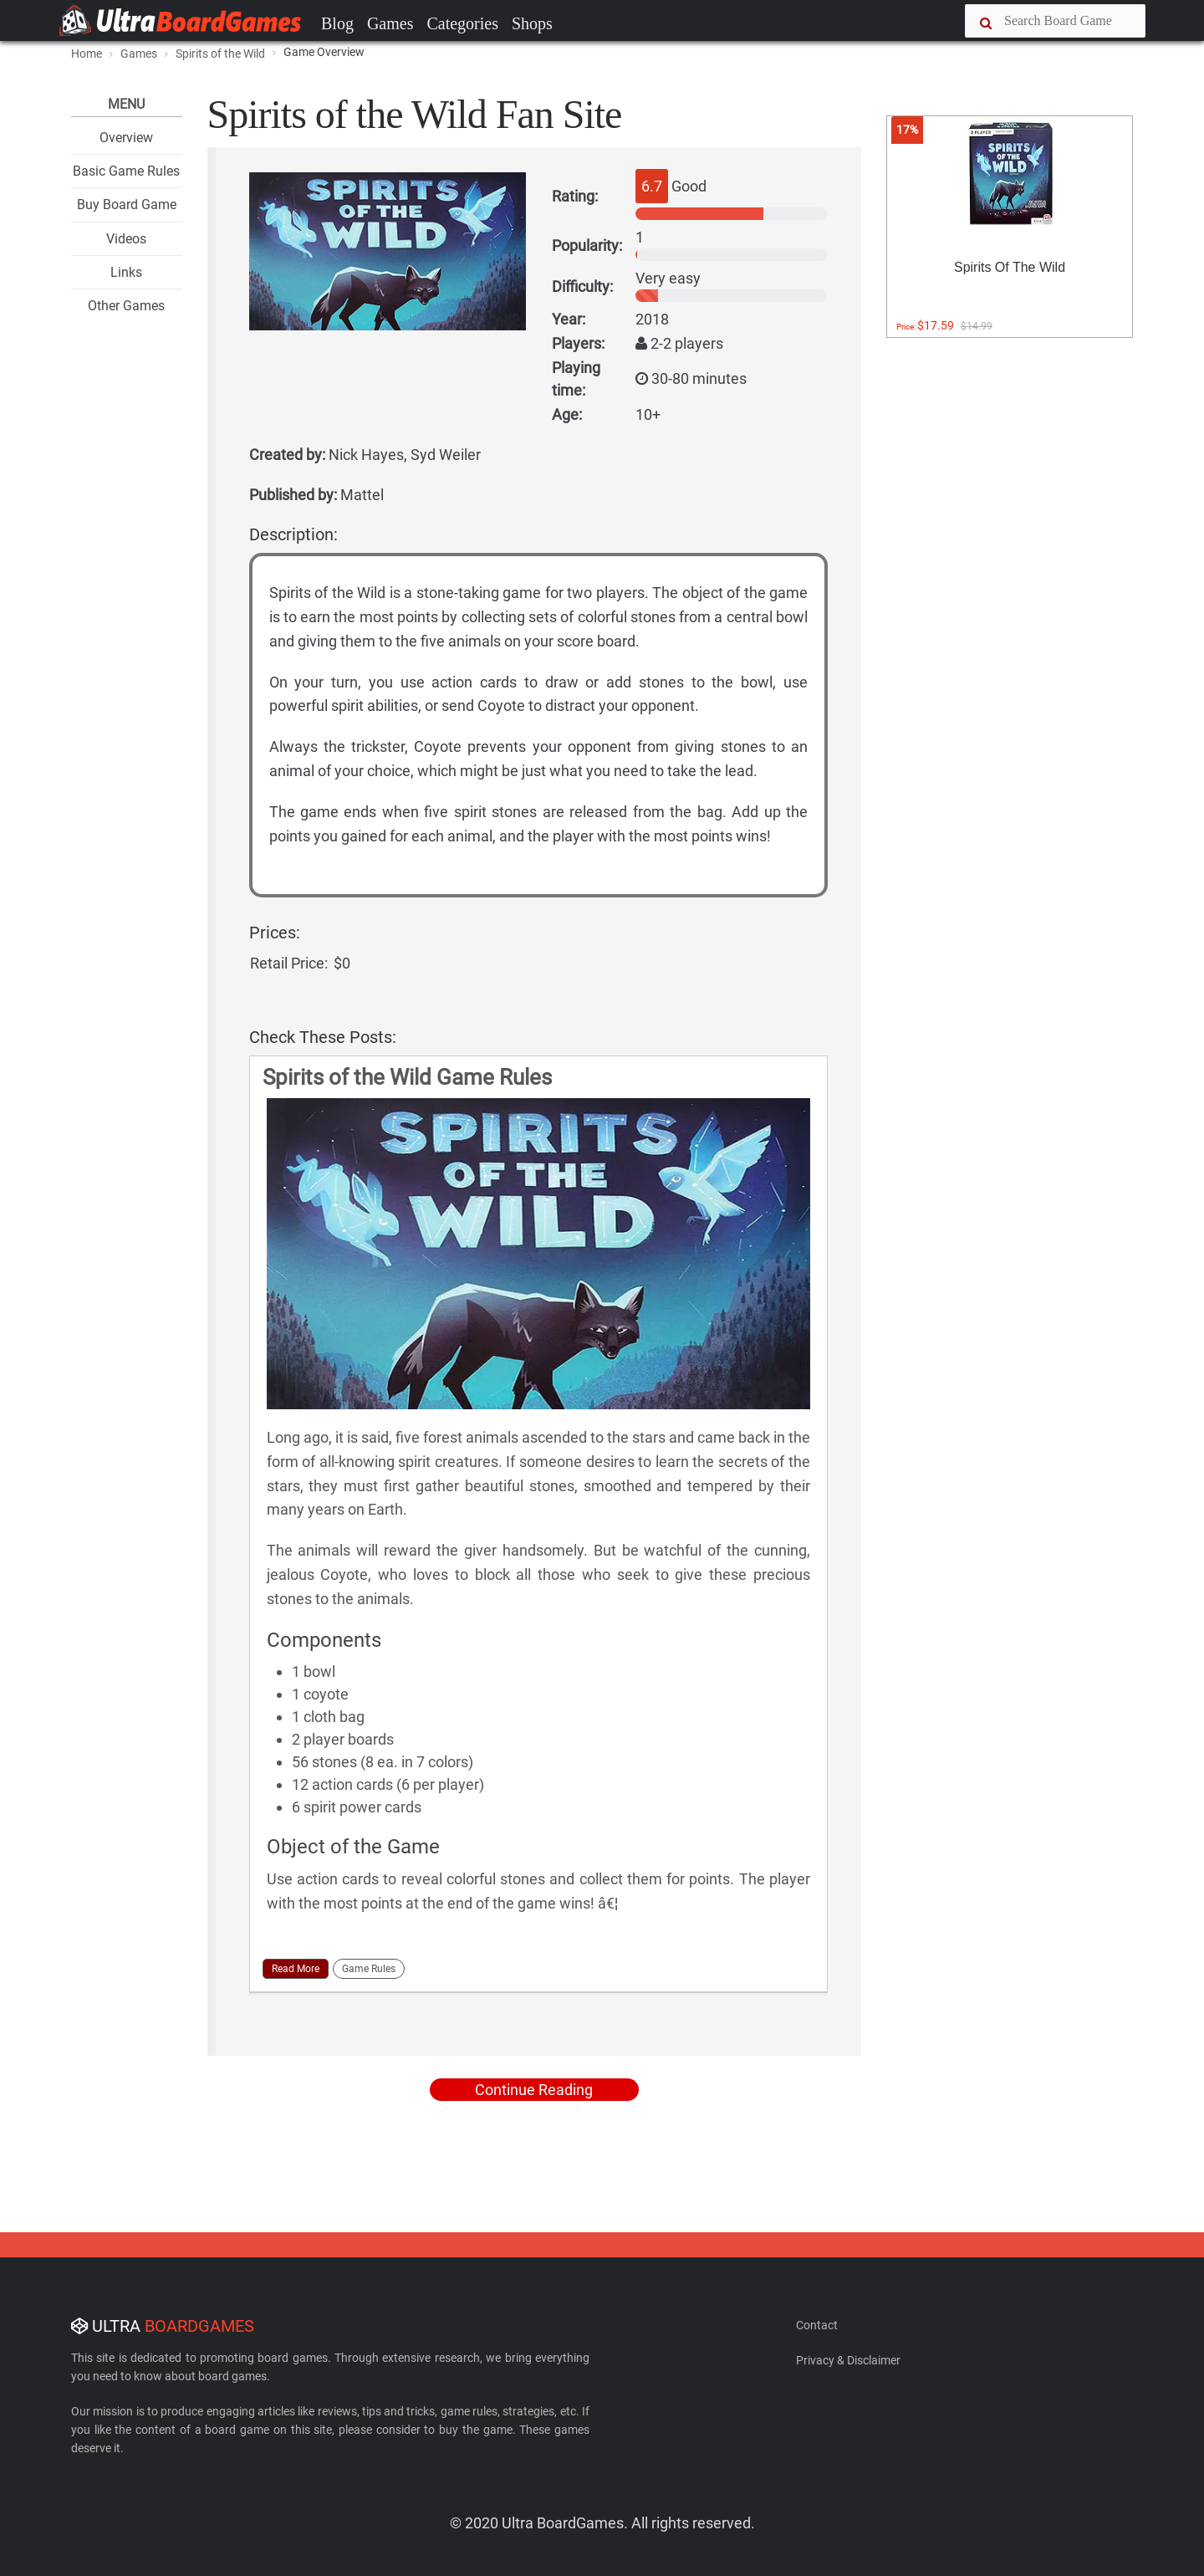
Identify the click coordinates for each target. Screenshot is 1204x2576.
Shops (532, 23)
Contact (817, 2325)
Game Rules (368, 1969)
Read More (295, 1969)
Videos (126, 239)
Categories (462, 23)
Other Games (126, 306)
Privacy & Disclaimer (848, 2360)
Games (390, 23)
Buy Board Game (126, 204)
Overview (126, 138)
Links (126, 272)
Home (86, 53)
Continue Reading (534, 2089)
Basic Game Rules (126, 171)
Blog (337, 23)
